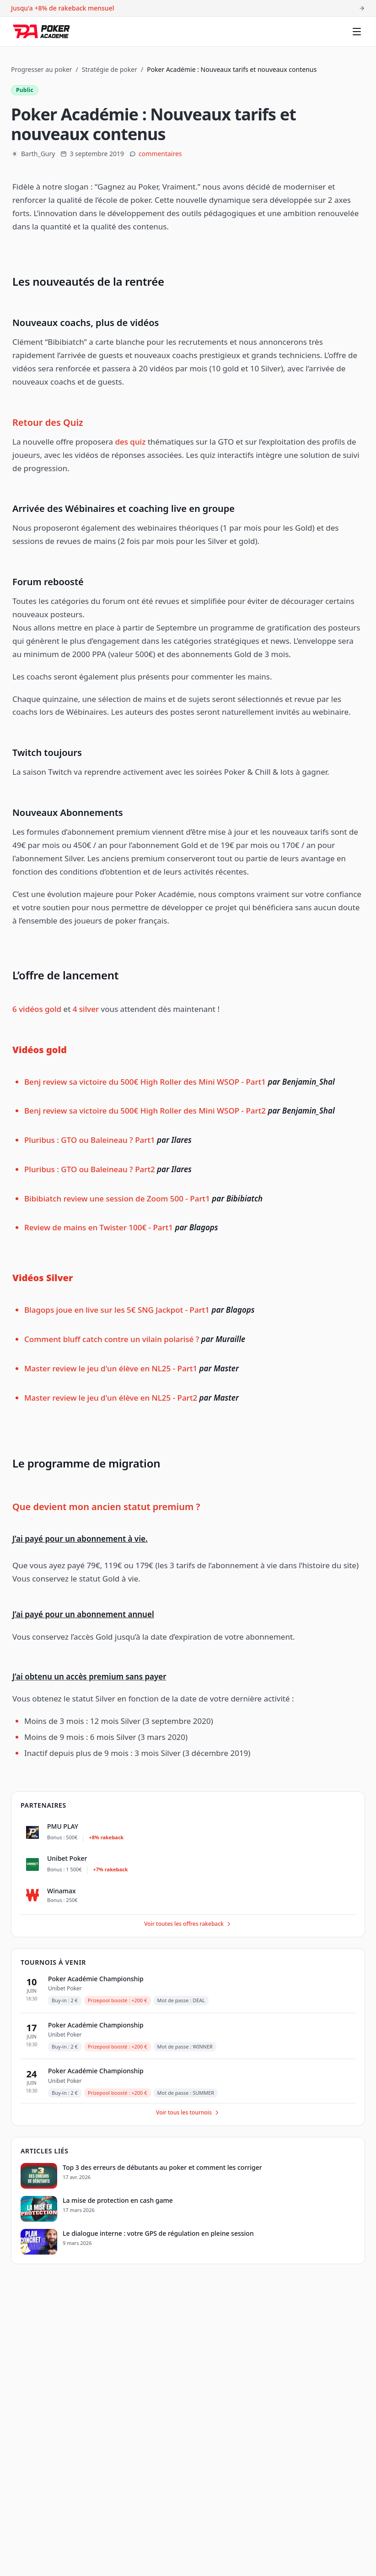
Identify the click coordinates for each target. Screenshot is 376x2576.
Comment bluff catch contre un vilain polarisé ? (111, 1339)
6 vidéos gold (36, 1009)
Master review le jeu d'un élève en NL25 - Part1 (110, 1368)
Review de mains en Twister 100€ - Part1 (98, 1227)
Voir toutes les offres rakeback (188, 1924)
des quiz (130, 441)
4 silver (86, 1009)
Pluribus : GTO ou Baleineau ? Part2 (89, 1169)
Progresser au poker (41, 69)
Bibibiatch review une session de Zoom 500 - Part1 (118, 1198)
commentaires (160, 153)
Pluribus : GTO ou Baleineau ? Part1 (89, 1140)
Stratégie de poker (109, 69)
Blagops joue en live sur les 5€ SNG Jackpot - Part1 (116, 1309)
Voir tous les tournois (188, 2112)
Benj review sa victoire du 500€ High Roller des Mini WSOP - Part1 (145, 1081)
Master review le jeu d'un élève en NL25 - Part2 (110, 1397)
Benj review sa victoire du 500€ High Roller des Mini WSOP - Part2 (145, 1110)
